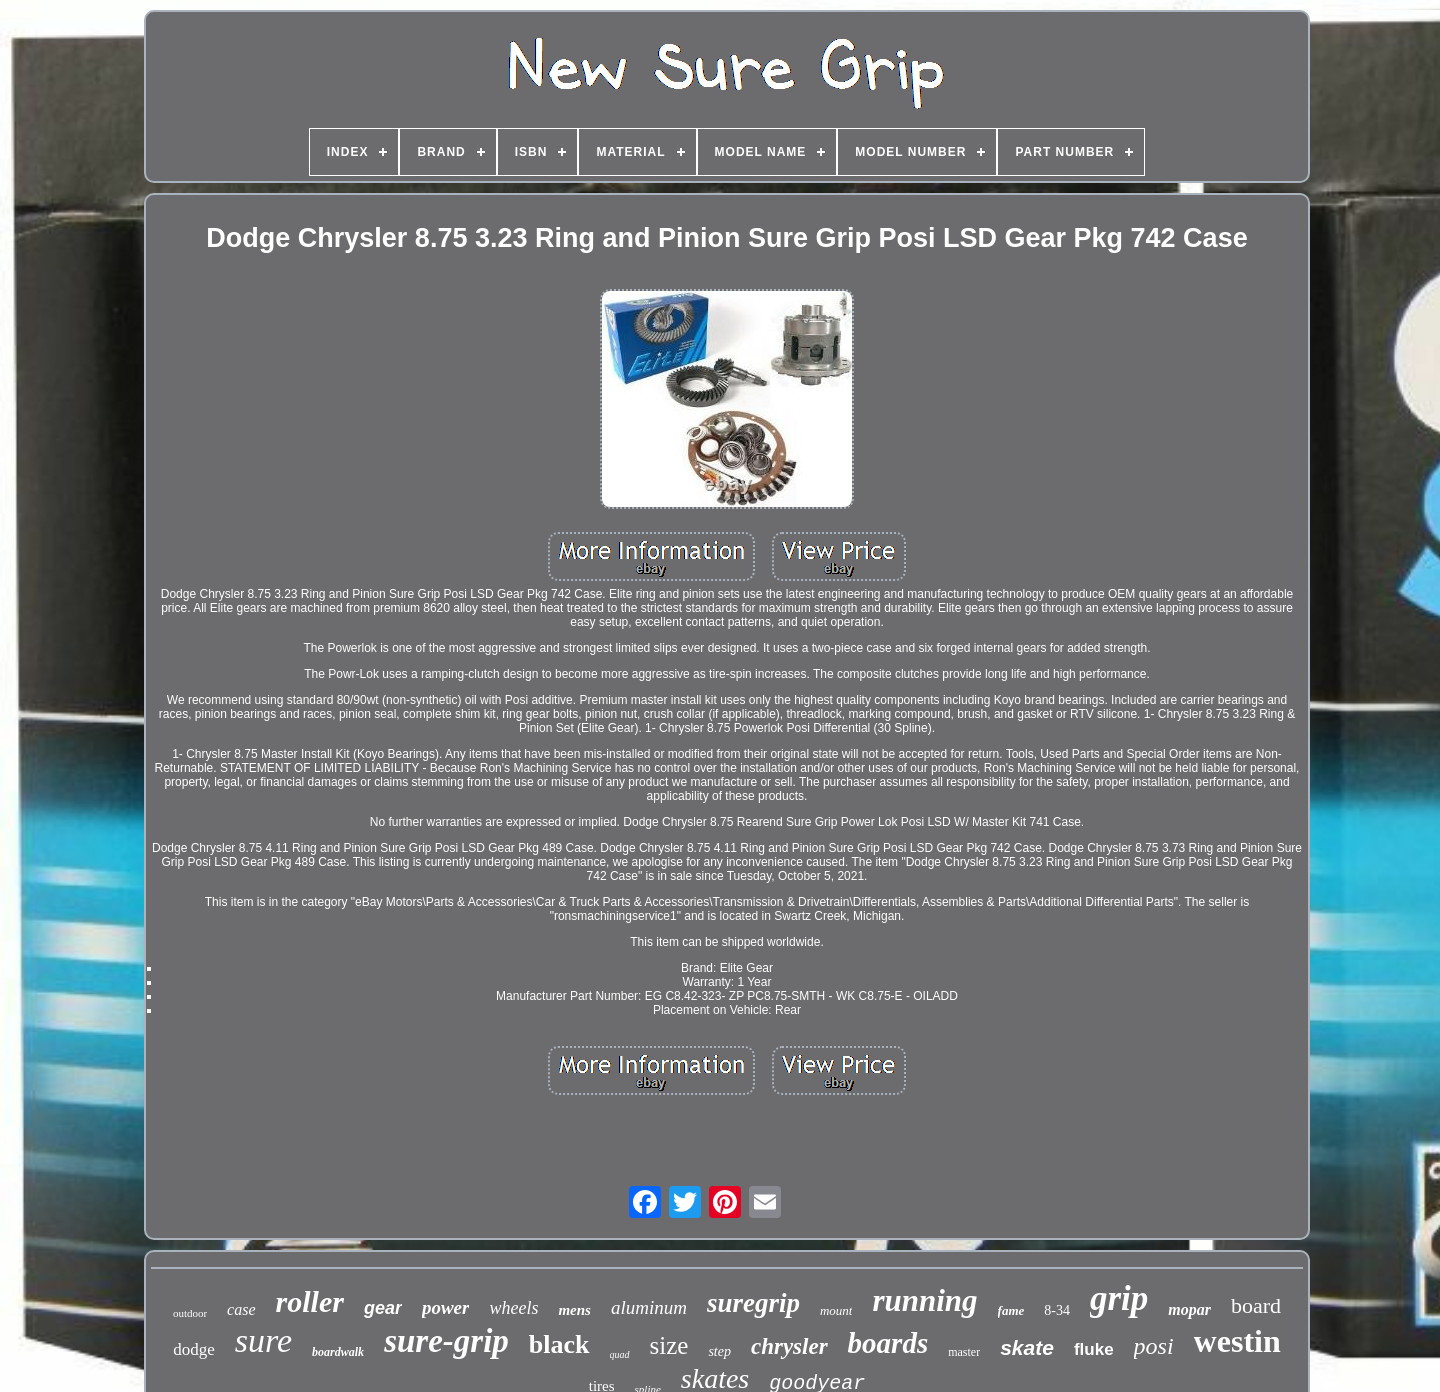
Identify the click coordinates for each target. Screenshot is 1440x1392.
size (669, 1345)
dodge (194, 1349)
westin (1237, 1341)
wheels (513, 1308)
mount (836, 1310)
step (719, 1351)
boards (888, 1343)
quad (620, 1354)
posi (1154, 1346)
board (1256, 1305)
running (924, 1300)
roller (310, 1301)
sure (263, 1340)
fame (1011, 1310)
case (241, 1309)
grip (1119, 1298)
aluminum (649, 1307)
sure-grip (446, 1341)
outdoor (190, 1313)
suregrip (753, 1303)
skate (1027, 1347)
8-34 (1057, 1310)
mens (574, 1310)
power (446, 1307)
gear (383, 1308)
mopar (1189, 1309)
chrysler (789, 1346)
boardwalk (338, 1352)
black (559, 1344)
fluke (1094, 1349)
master (964, 1352)
